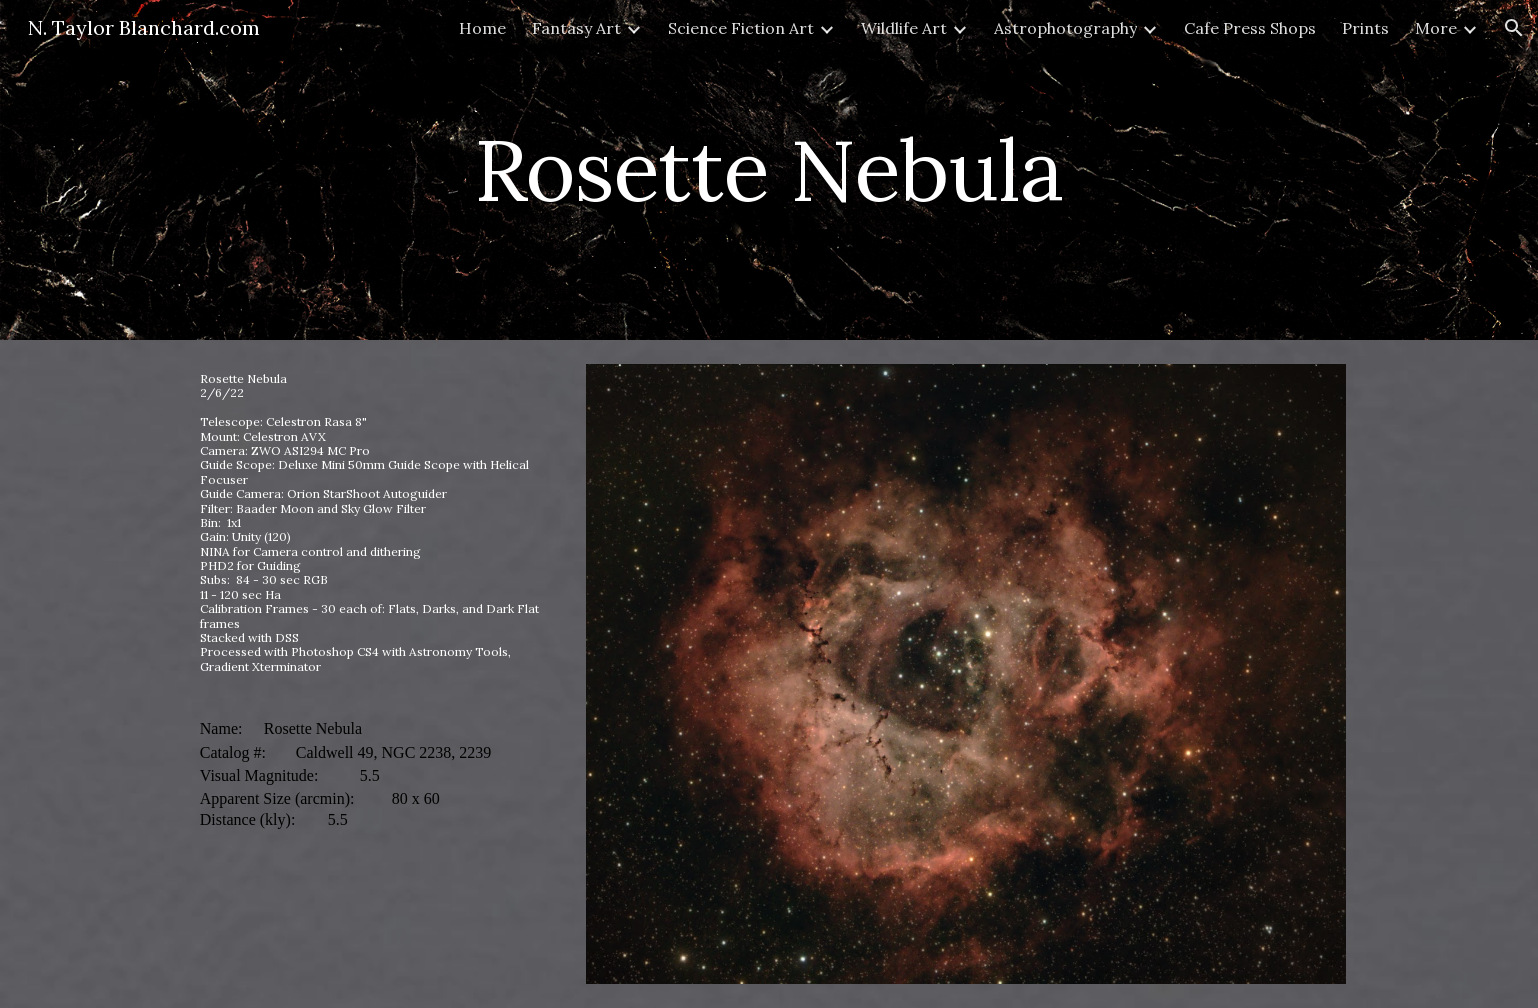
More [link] (1436, 28)
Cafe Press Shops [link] (1250, 28)
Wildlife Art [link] (904, 28)
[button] (1514, 28)
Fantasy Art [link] (576, 28)
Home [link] (482, 28)
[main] (769, 169)
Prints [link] (1365, 28)
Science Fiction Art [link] (741, 28)
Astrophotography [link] (1065, 28)
